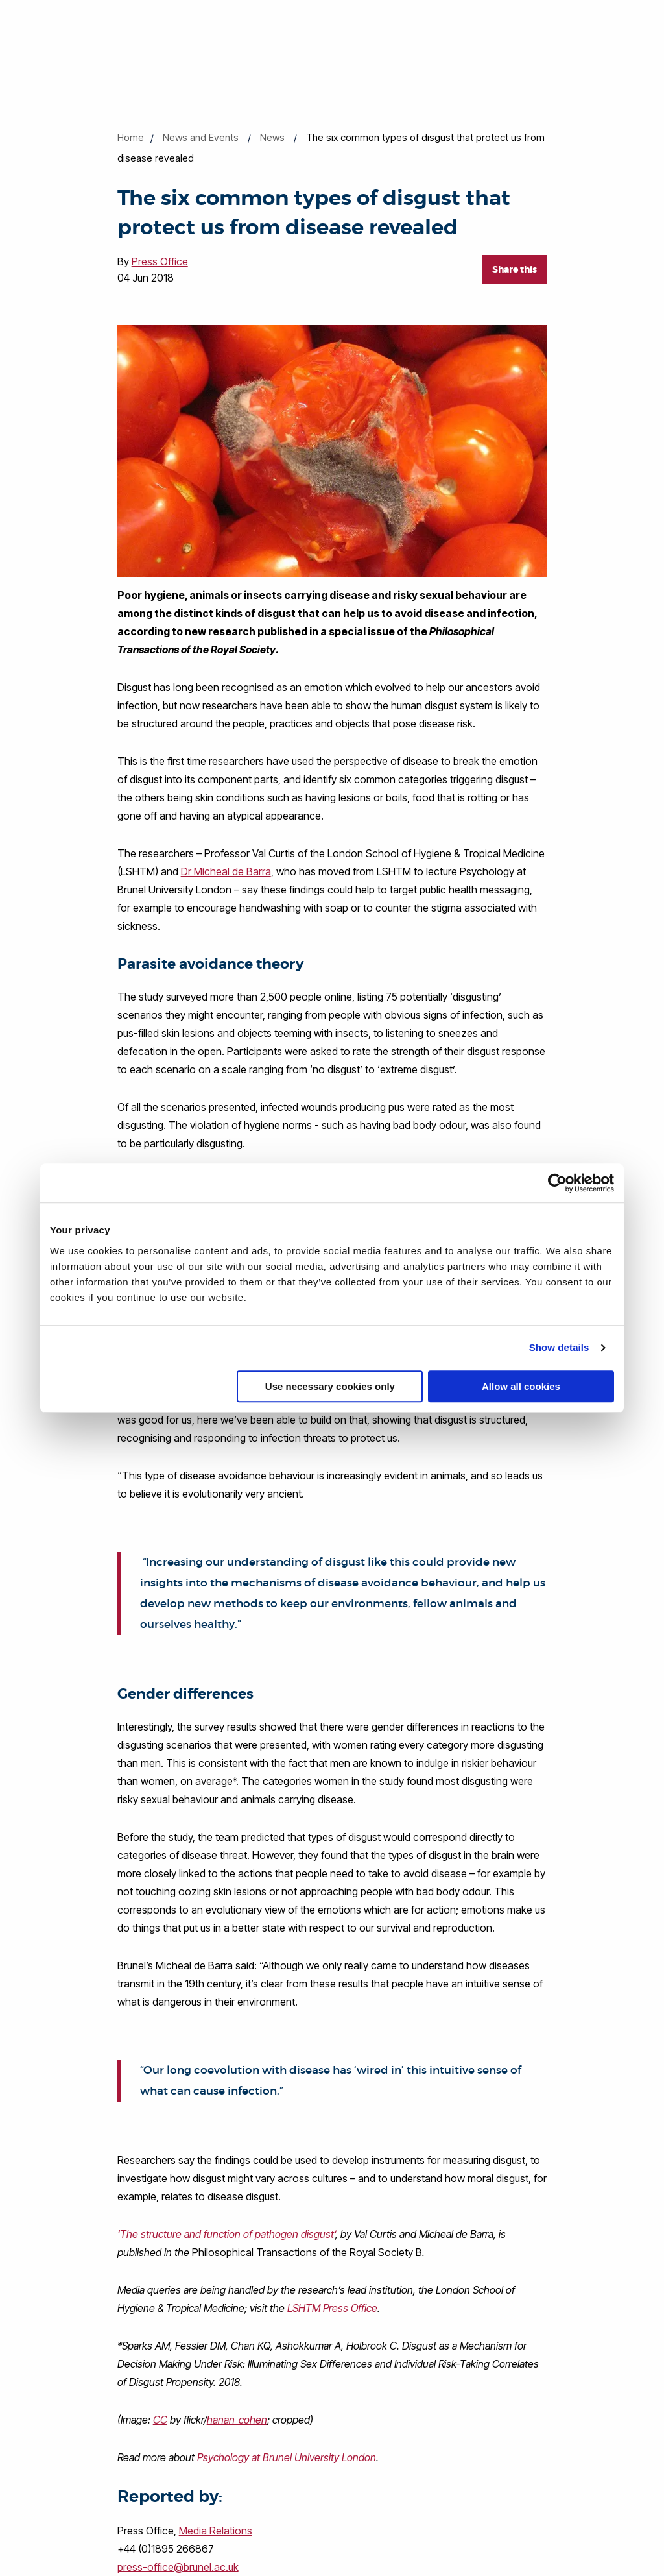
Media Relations (215, 2530)
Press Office (160, 261)
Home (130, 137)
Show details (559, 1347)
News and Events (201, 137)
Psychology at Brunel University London (286, 2457)
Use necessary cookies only (330, 1386)
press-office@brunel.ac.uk (178, 2566)
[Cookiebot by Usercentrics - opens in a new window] (557, 1183)
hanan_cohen (237, 2419)
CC (160, 2419)
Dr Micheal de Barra (226, 871)
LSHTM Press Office (332, 2308)
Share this (514, 269)
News (272, 137)
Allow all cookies (521, 1386)
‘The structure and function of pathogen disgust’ (226, 2234)
